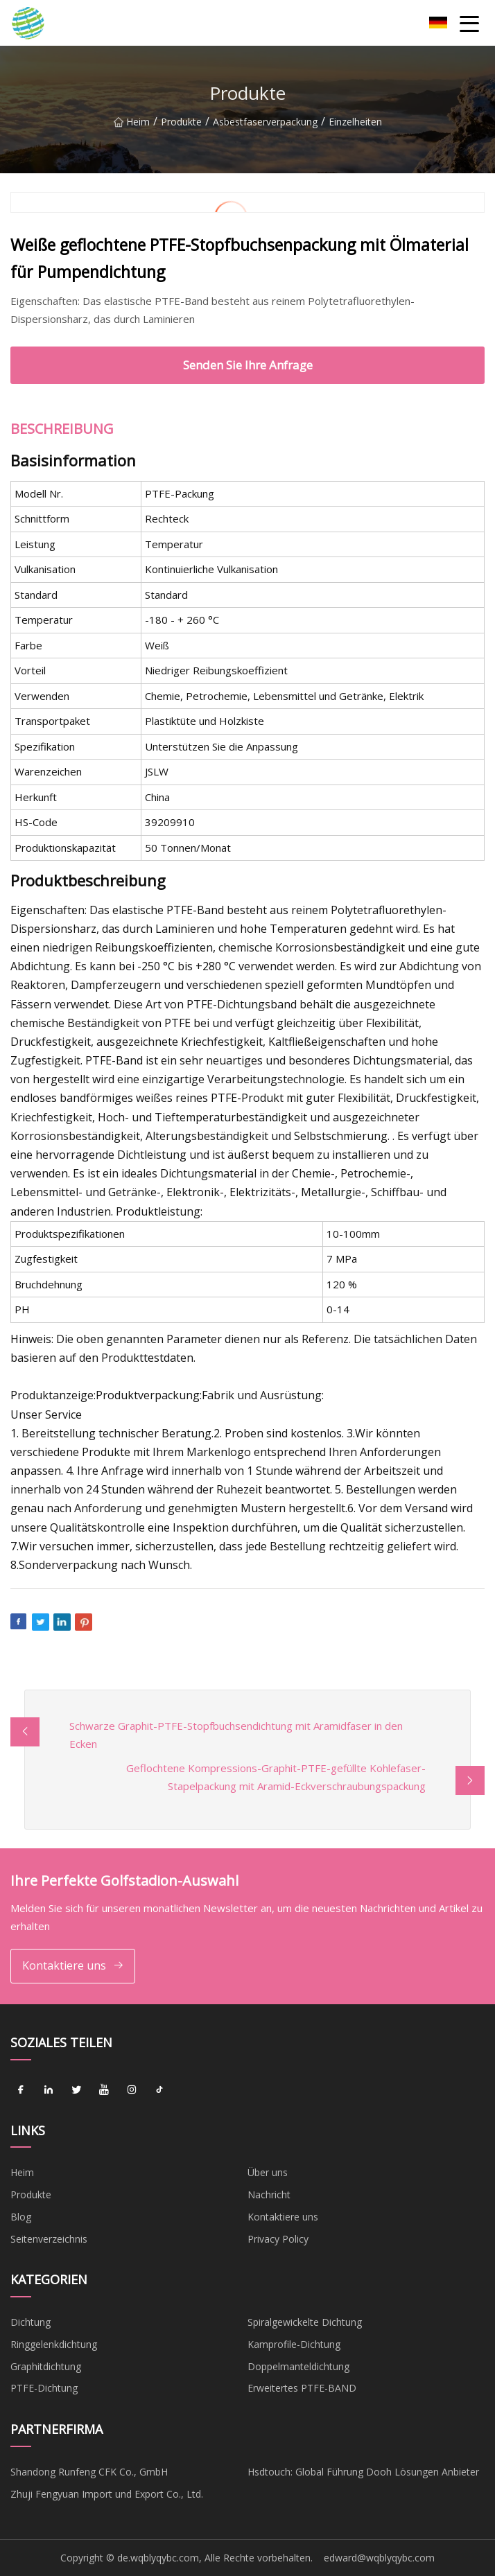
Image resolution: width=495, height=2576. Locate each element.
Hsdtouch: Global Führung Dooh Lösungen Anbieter (363, 2471)
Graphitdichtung (45, 2366)
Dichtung (30, 2322)
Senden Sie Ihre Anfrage (248, 365)
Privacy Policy (278, 2238)
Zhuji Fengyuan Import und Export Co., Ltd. (106, 2493)
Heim (132, 127)
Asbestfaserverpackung (265, 127)
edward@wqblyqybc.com (379, 2557)
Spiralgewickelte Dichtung (305, 2322)
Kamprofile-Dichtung (294, 2344)
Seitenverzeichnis (48, 2238)
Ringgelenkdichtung (53, 2344)
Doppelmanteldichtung (298, 2366)
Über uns (268, 2172)
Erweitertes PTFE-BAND (302, 2387)
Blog (20, 2216)
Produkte (181, 127)
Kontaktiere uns (73, 1965)
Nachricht (269, 2194)
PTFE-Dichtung (44, 2387)
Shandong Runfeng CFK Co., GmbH (89, 2471)
